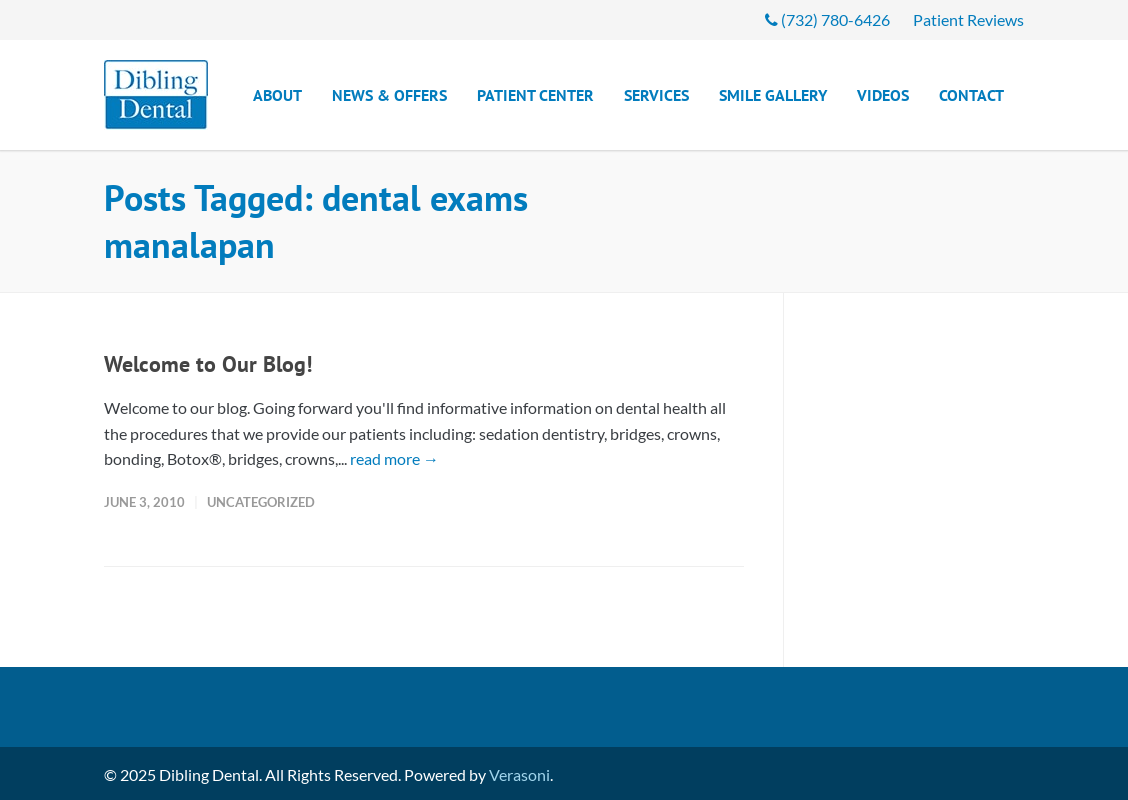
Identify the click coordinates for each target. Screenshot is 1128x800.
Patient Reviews (968, 20)
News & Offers (389, 95)
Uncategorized (261, 502)
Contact (971, 95)
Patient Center (535, 95)
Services (656, 95)
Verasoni (519, 774)
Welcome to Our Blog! (208, 364)
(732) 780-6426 (827, 20)
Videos (883, 95)
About (277, 95)
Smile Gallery (773, 95)
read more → (394, 458)
